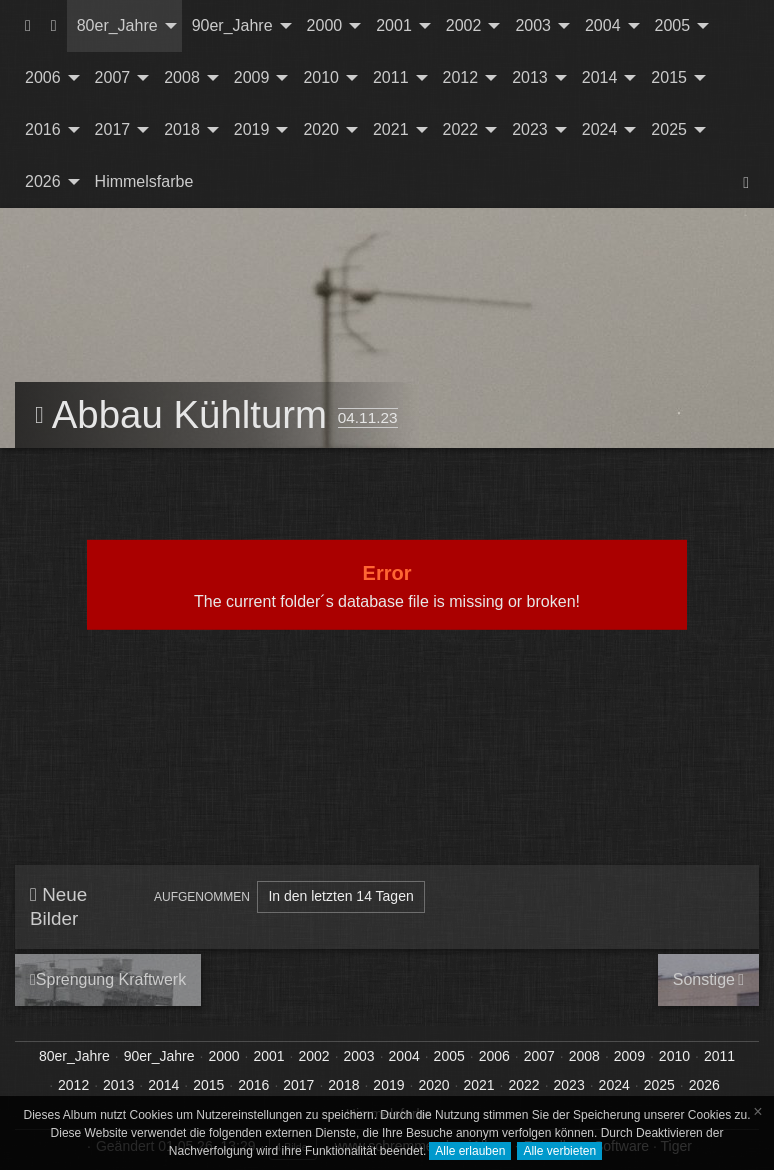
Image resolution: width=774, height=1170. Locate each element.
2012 (461, 77)
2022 (461, 129)
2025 (669, 129)
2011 (391, 77)
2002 (464, 25)
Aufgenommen (202, 897)
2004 (603, 25)
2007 (113, 77)
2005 (673, 25)
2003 (533, 25)
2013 (530, 77)
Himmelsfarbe (144, 181)
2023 (530, 129)
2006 (43, 77)
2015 (669, 77)
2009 (252, 77)
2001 (394, 25)
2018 (182, 129)
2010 (321, 77)
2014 (600, 77)
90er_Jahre (232, 25)
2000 (325, 25)
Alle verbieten (559, 1151)
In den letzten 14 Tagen (340, 896)
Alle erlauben (470, 1151)
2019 (252, 129)
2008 (182, 77)
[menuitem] (28, 26)
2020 (321, 129)
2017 (113, 129)
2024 (600, 129)
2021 (391, 129)
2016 (43, 129)
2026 (43, 181)
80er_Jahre (117, 25)
